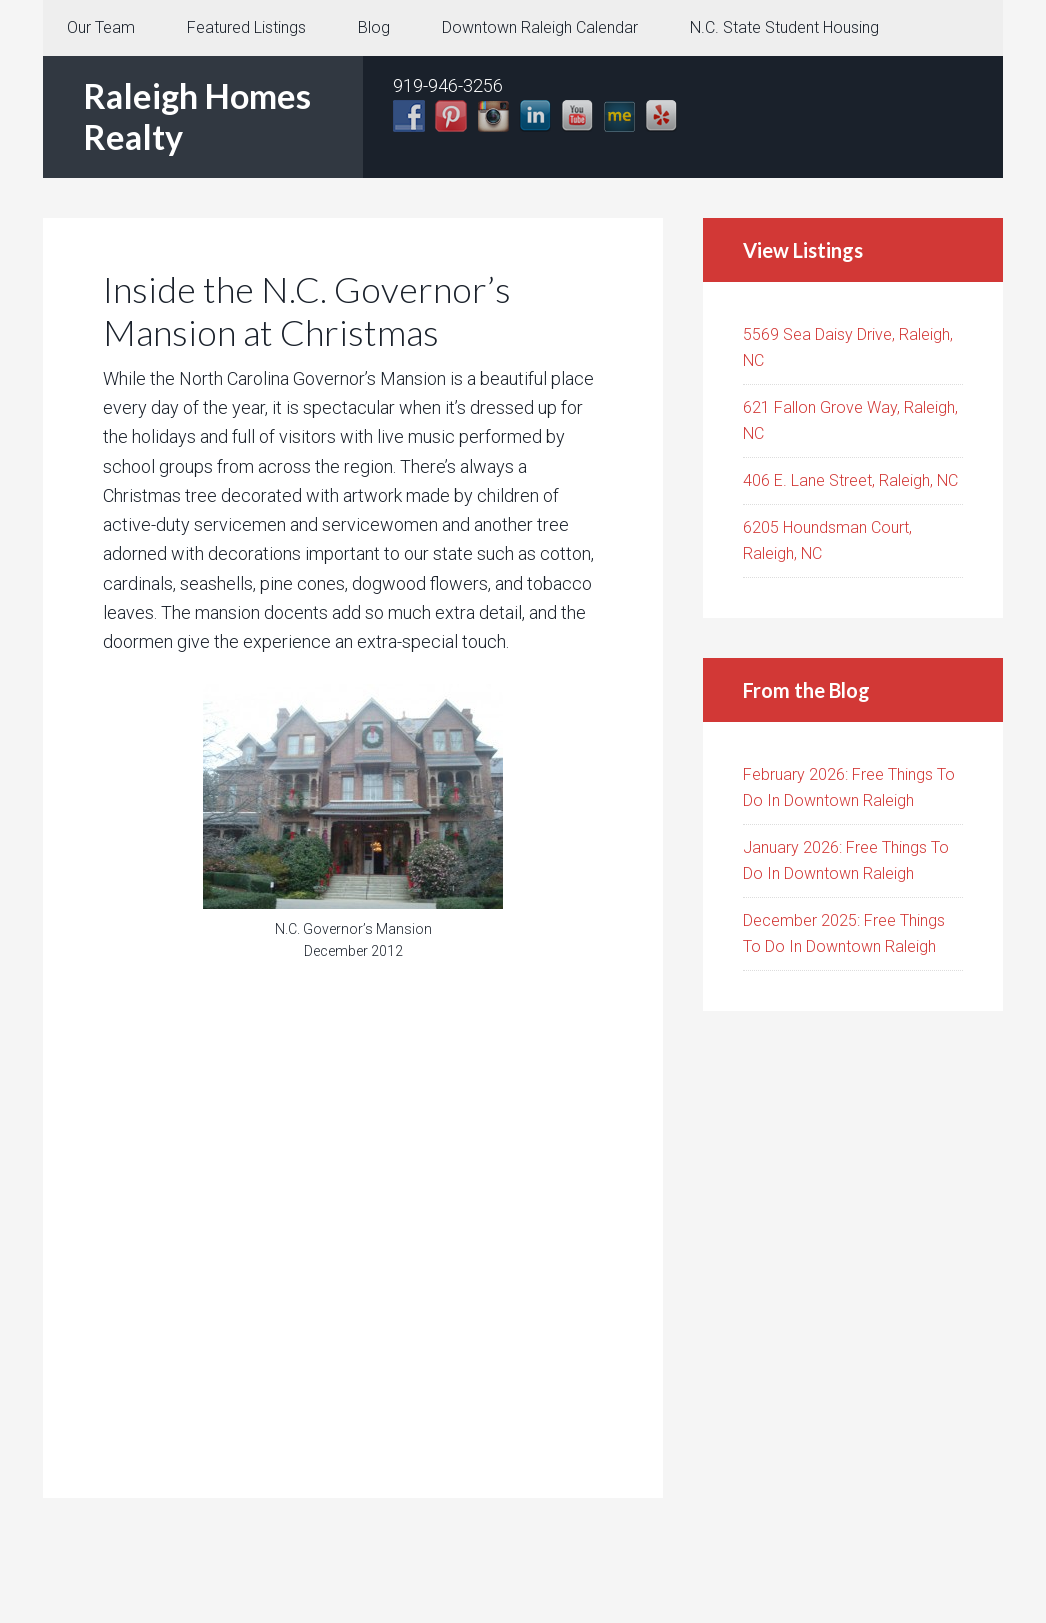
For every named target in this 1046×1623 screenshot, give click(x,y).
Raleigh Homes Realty (197, 116)
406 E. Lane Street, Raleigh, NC (850, 480)
